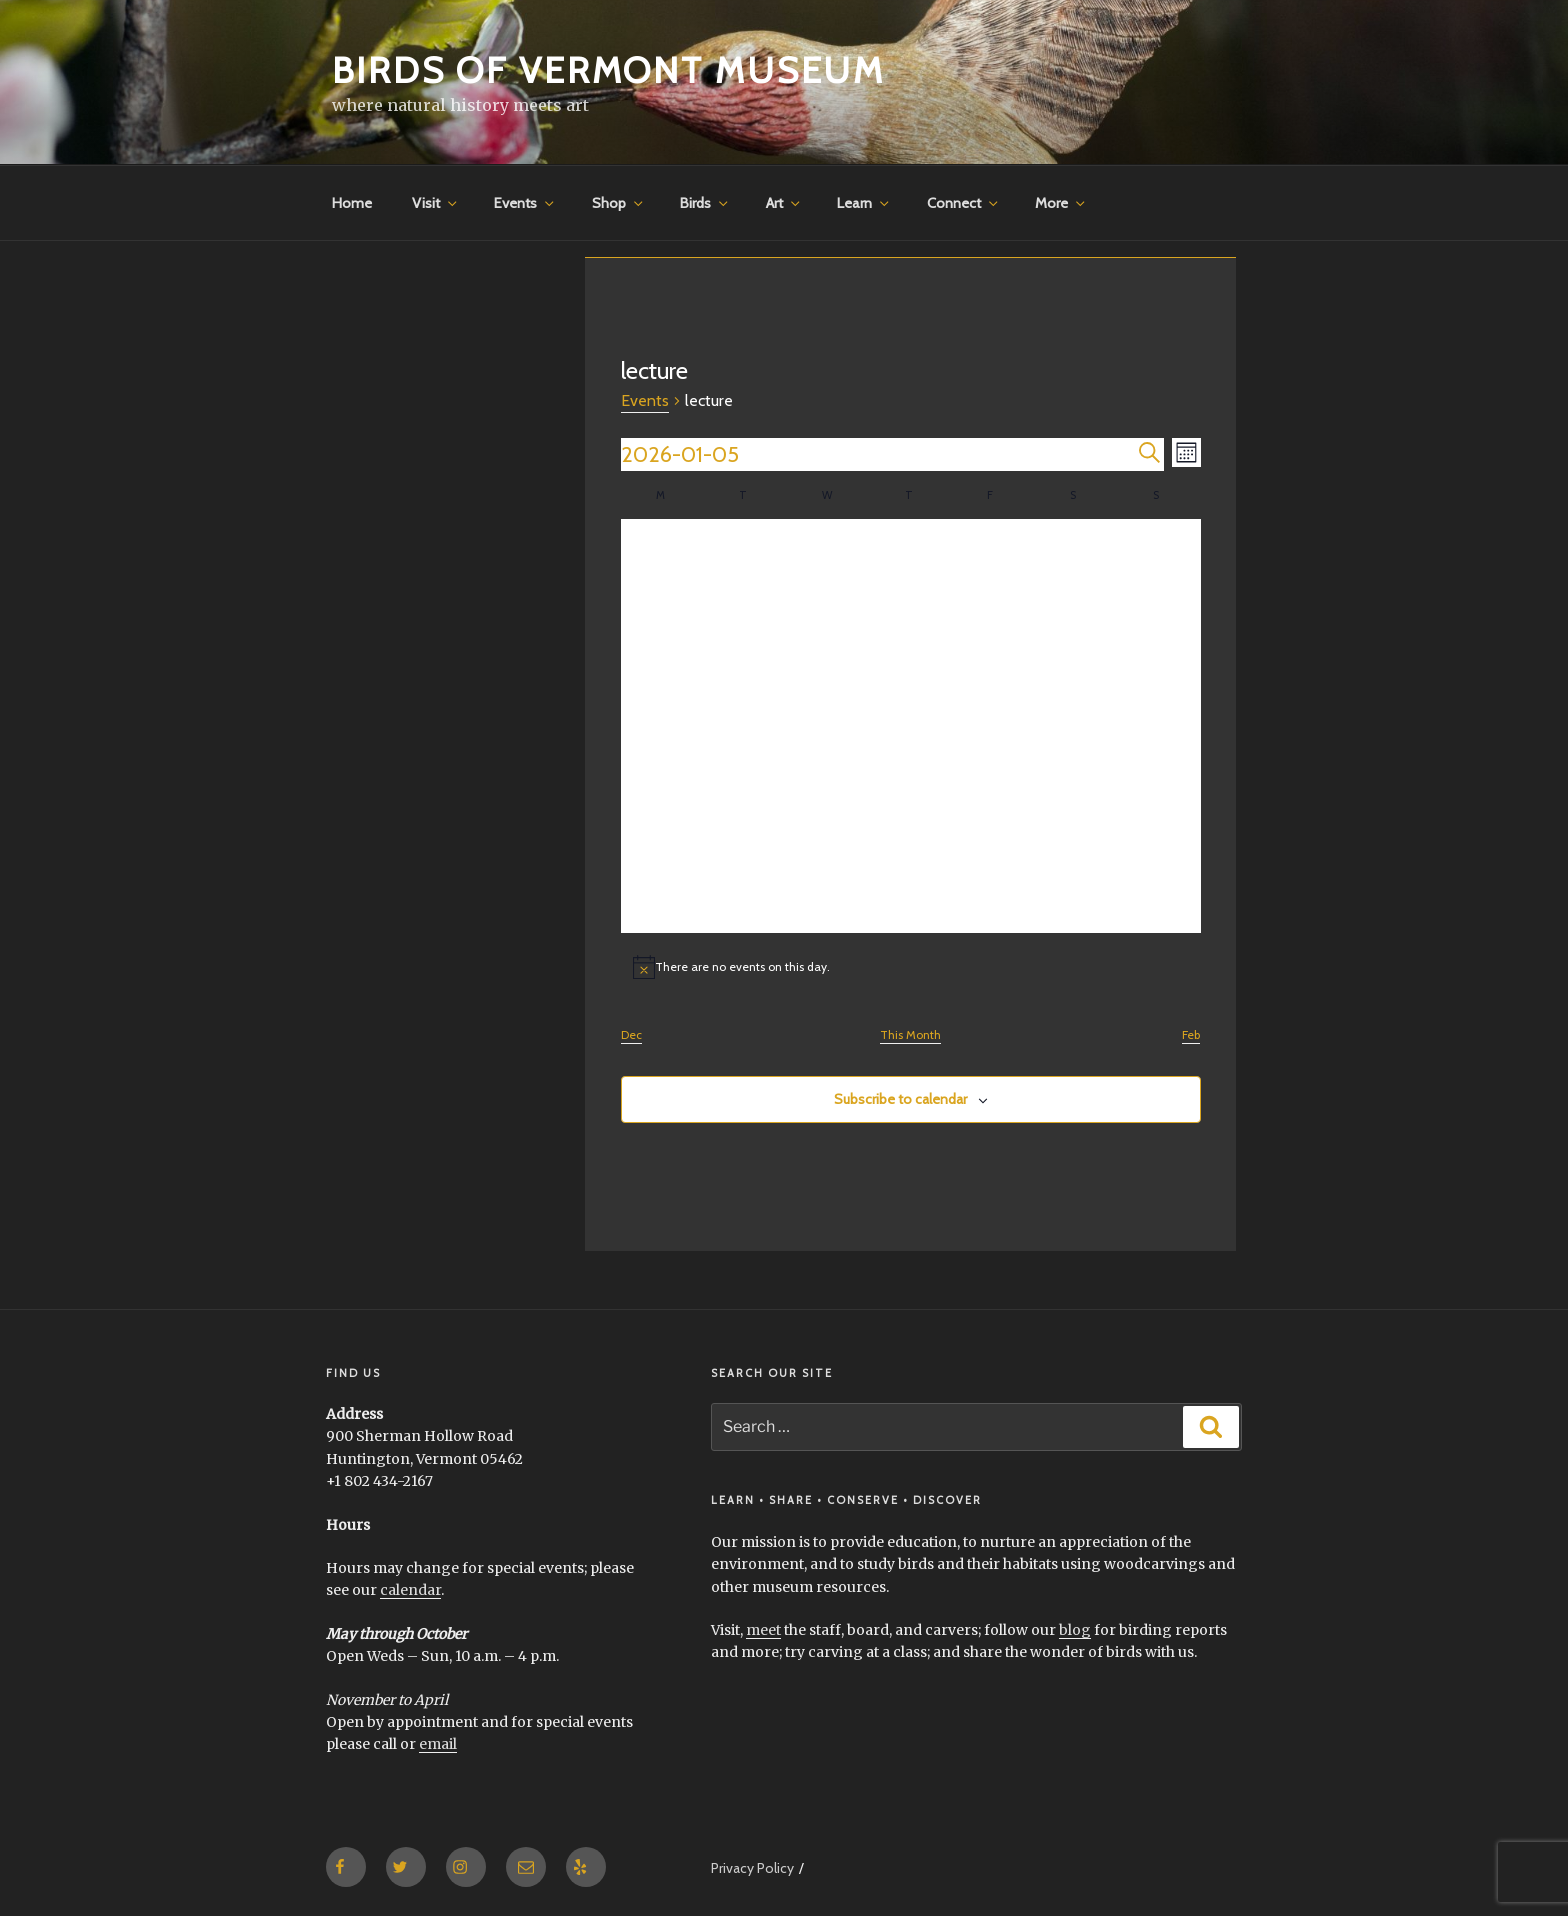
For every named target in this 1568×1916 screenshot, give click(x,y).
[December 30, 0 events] (744, 560)
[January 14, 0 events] (827, 726)
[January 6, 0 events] (744, 643)
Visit (436, 203)
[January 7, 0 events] (827, 643)
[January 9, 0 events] (993, 643)
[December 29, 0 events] (662, 560)
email (438, 1744)
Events (525, 203)
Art (784, 203)
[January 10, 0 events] (1076, 643)
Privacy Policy (752, 1868)
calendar (410, 1590)
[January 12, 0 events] (662, 726)
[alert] (911, 967)
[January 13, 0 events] (744, 726)
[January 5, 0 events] (662, 643)
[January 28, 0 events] (827, 892)
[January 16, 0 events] (993, 726)
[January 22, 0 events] (910, 809)
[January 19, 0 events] (662, 809)
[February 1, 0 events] (1159, 892)
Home (352, 203)
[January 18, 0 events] (1159, 726)
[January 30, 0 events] (993, 892)
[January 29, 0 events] (910, 892)
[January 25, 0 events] (1159, 809)
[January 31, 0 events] (1076, 892)
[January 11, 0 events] (1159, 643)
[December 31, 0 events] (827, 560)
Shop (619, 203)
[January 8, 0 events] (910, 643)
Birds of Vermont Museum (608, 70)
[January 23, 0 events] (993, 809)
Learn (864, 203)
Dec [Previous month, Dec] (631, 1034)
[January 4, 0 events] (1159, 560)
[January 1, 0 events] (910, 560)
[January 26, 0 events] (662, 892)
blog (1075, 1630)
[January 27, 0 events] (744, 892)
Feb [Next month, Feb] (1191, 1034)
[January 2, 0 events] (993, 560)
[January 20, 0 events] (744, 809)
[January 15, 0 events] (910, 726)
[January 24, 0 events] (1076, 809)
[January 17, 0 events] (1076, 726)
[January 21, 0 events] (827, 809)
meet (763, 1630)
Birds (705, 203)
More (1061, 203)
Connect (964, 203)
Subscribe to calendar (900, 1099)
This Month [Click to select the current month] (910, 1034)
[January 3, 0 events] (1076, 560)
